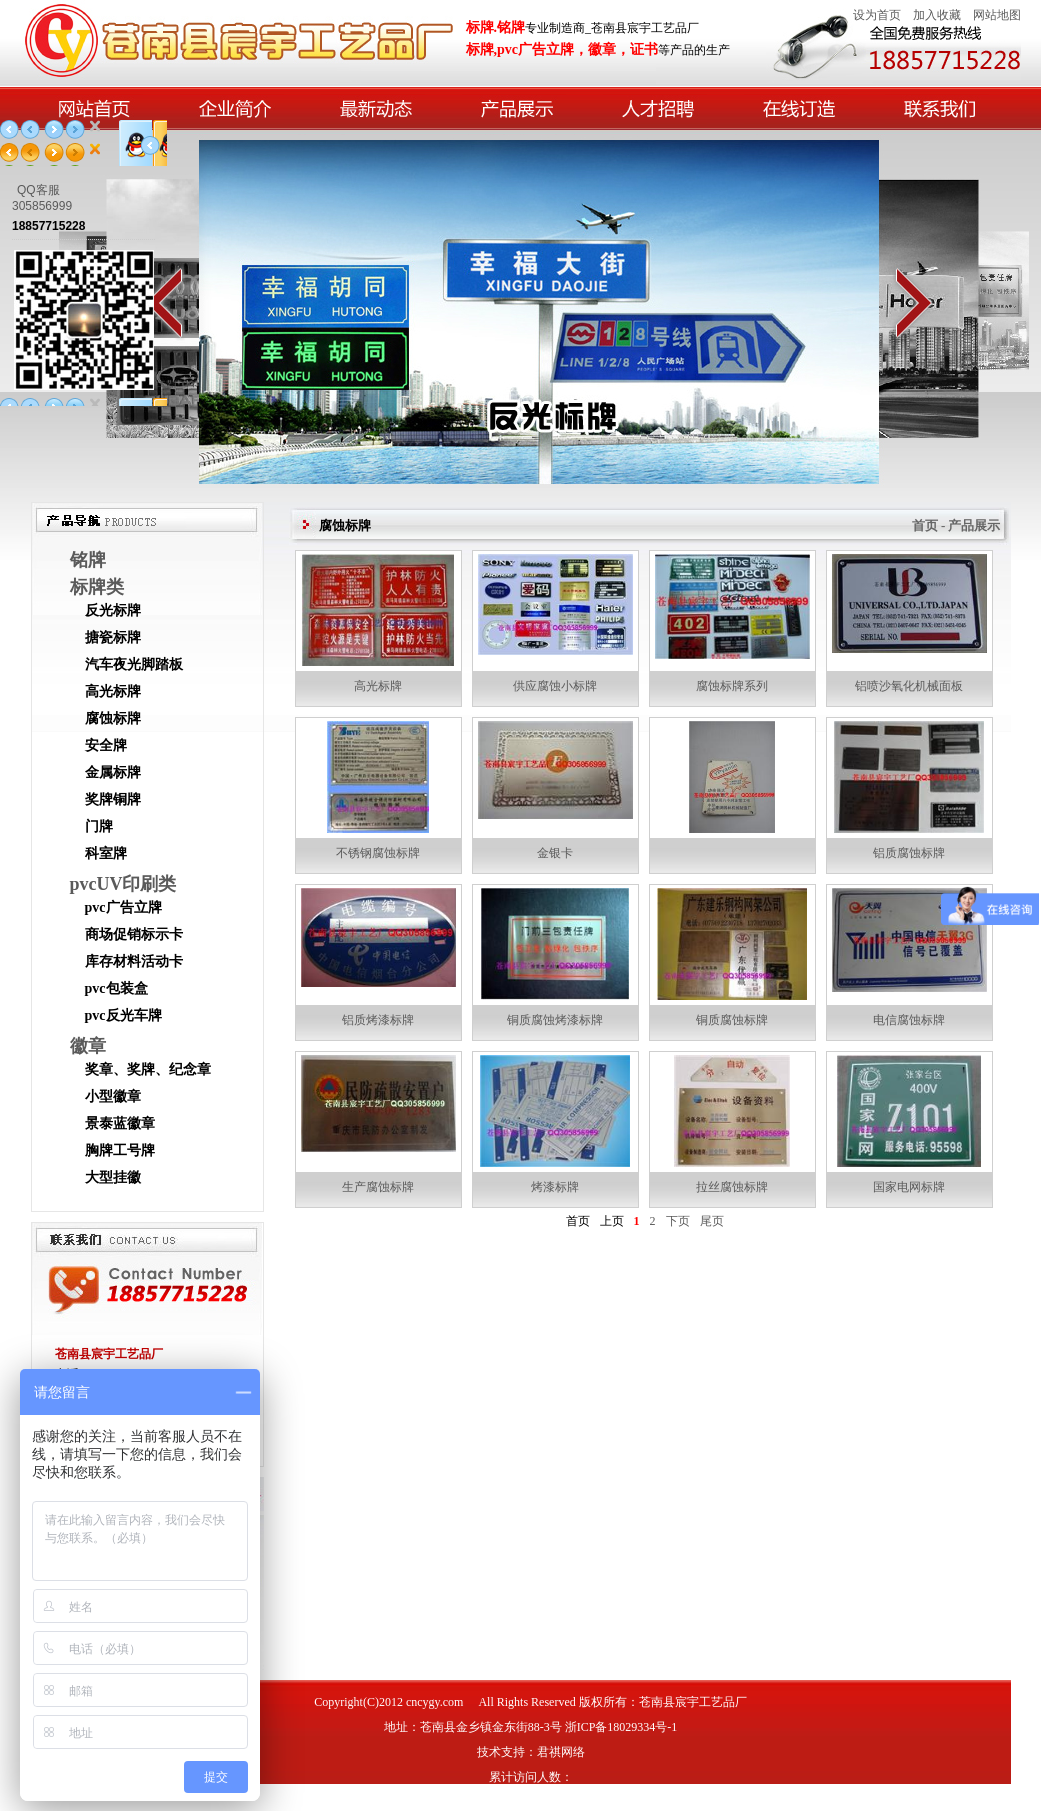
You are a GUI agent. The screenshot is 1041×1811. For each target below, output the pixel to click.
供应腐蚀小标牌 (555, 686)
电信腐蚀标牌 (909, 1020)
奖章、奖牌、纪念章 (148, 1069)
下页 (678, 1221)
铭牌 (88, 560)
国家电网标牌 (909, 1187)
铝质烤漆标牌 (378, 1020)
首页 (578, 1221)
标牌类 (97, 587)
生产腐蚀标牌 (378, 1187)
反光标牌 (113, 610)
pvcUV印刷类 (123, 884)
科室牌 (106, 853)
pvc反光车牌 (123, 1015)
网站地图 (997, 15)
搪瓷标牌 (113, 637)
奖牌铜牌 (113, 799)
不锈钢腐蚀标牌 (378, 853)
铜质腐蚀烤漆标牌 (555, 1020)
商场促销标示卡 (134, 934)
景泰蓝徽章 (120, 1123)
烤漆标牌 (555, 1187)
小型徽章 (113, 1096)
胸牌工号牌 (120, 1150)
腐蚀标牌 (113, 718)
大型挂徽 (113, 1177)
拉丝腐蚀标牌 (732, 1187)
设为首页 (877, 15)
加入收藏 (937, 15)
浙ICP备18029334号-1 (621, 1727)
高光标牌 (113, 691)
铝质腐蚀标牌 (909, 853)
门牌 (99, 826)
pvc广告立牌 (123, 907)
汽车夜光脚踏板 (134, 664)
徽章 (88, 1046)
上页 (612, 1221)
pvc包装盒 (116, 988)
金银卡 (555, 853)
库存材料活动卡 (134, 961)
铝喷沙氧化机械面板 (909, 686)
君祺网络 (561, 1752)
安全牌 (106, 745)
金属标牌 (113, 772)
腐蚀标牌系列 (732, 686)
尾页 (712, 1221)
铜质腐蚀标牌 (732, 1020)
